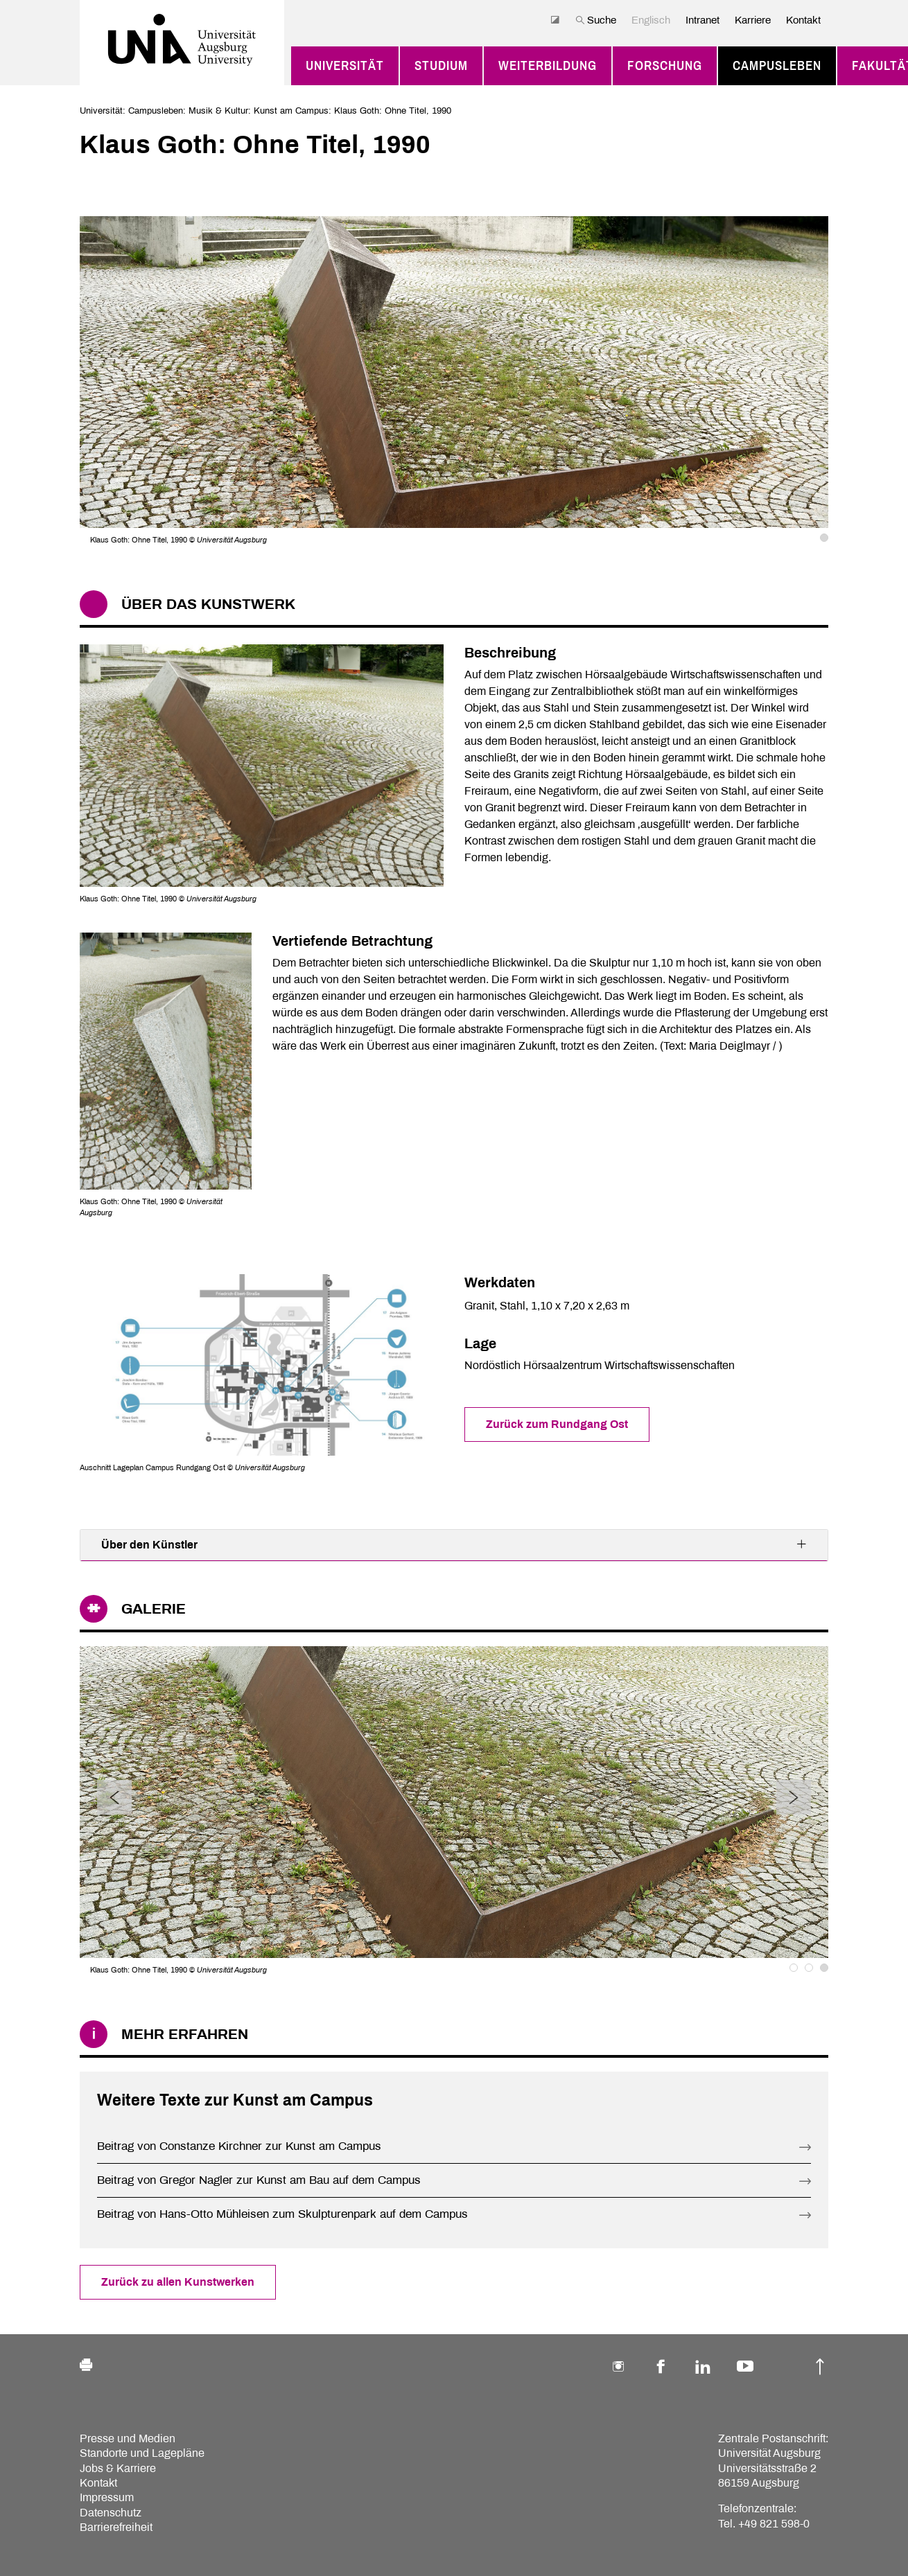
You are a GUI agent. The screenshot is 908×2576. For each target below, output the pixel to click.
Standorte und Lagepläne (142, 2453)
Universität (345, 66)
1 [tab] (824, 537)
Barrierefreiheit (116, 2527)
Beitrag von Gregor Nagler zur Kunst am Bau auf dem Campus (259, 2180)
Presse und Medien (127, 2438)
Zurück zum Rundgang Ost (557, 1424)
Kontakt (803, 20)
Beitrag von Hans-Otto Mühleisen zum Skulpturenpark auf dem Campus (282, 2214)
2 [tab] (809, 1968)
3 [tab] (824, 1968)
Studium (441, 66)
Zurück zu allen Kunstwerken (177, 2282)
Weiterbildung (547, 66)
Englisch (650, 20)
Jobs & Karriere (118, 2468)
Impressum (107, 2497)
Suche (595, 20)
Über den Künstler (454, 1544)
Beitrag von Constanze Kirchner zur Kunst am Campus (239, 2146)
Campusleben (777, 66)
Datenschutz (110, 2512)
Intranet (702, 20)
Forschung (664, 66)
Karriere (753, 20)
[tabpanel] (454, 381)
